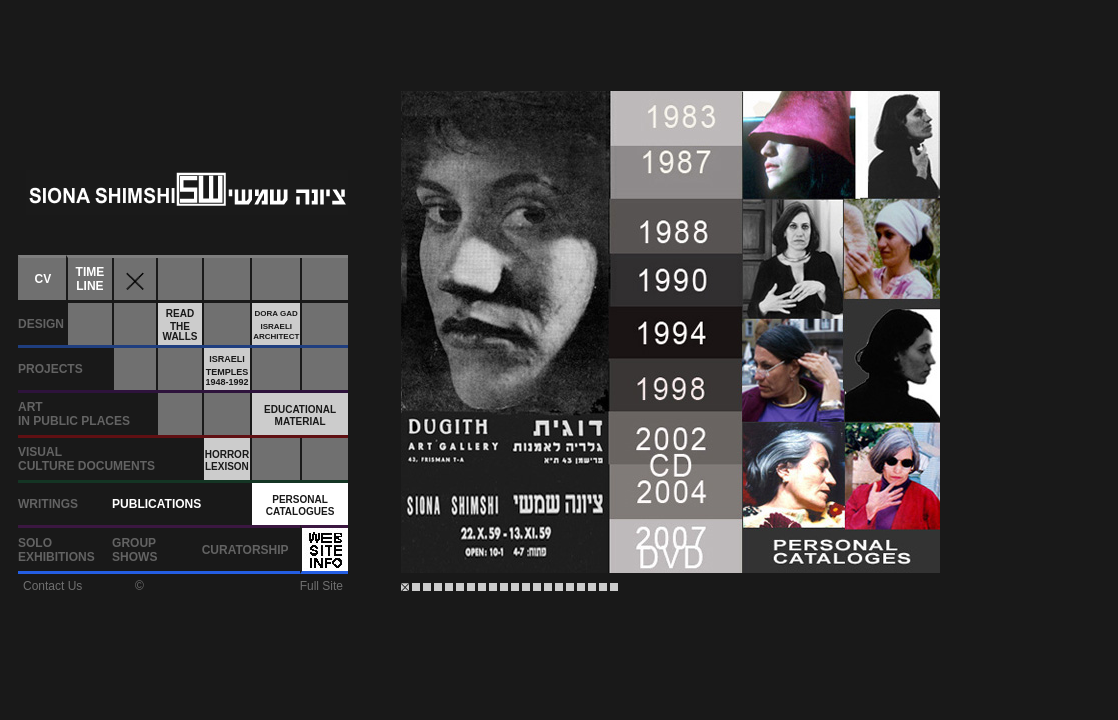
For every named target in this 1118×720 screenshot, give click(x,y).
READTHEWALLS (179, 325)
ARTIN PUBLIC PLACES (74, 414)
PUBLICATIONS (156, 504)
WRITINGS (48, 504)
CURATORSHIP (245, 550)
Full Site (321, 586)
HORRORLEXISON (227, 460)
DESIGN (41, 324)
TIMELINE (90, 279)
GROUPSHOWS (134, 550)
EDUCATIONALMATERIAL (300, 415)
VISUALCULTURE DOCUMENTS (86, 459)
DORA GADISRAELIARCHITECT (276, 325)
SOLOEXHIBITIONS (56, 550)
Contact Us (52, 586)
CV (43, 279)
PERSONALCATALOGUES (300, 505)
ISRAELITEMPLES (227, 370)
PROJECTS (50, 369)
